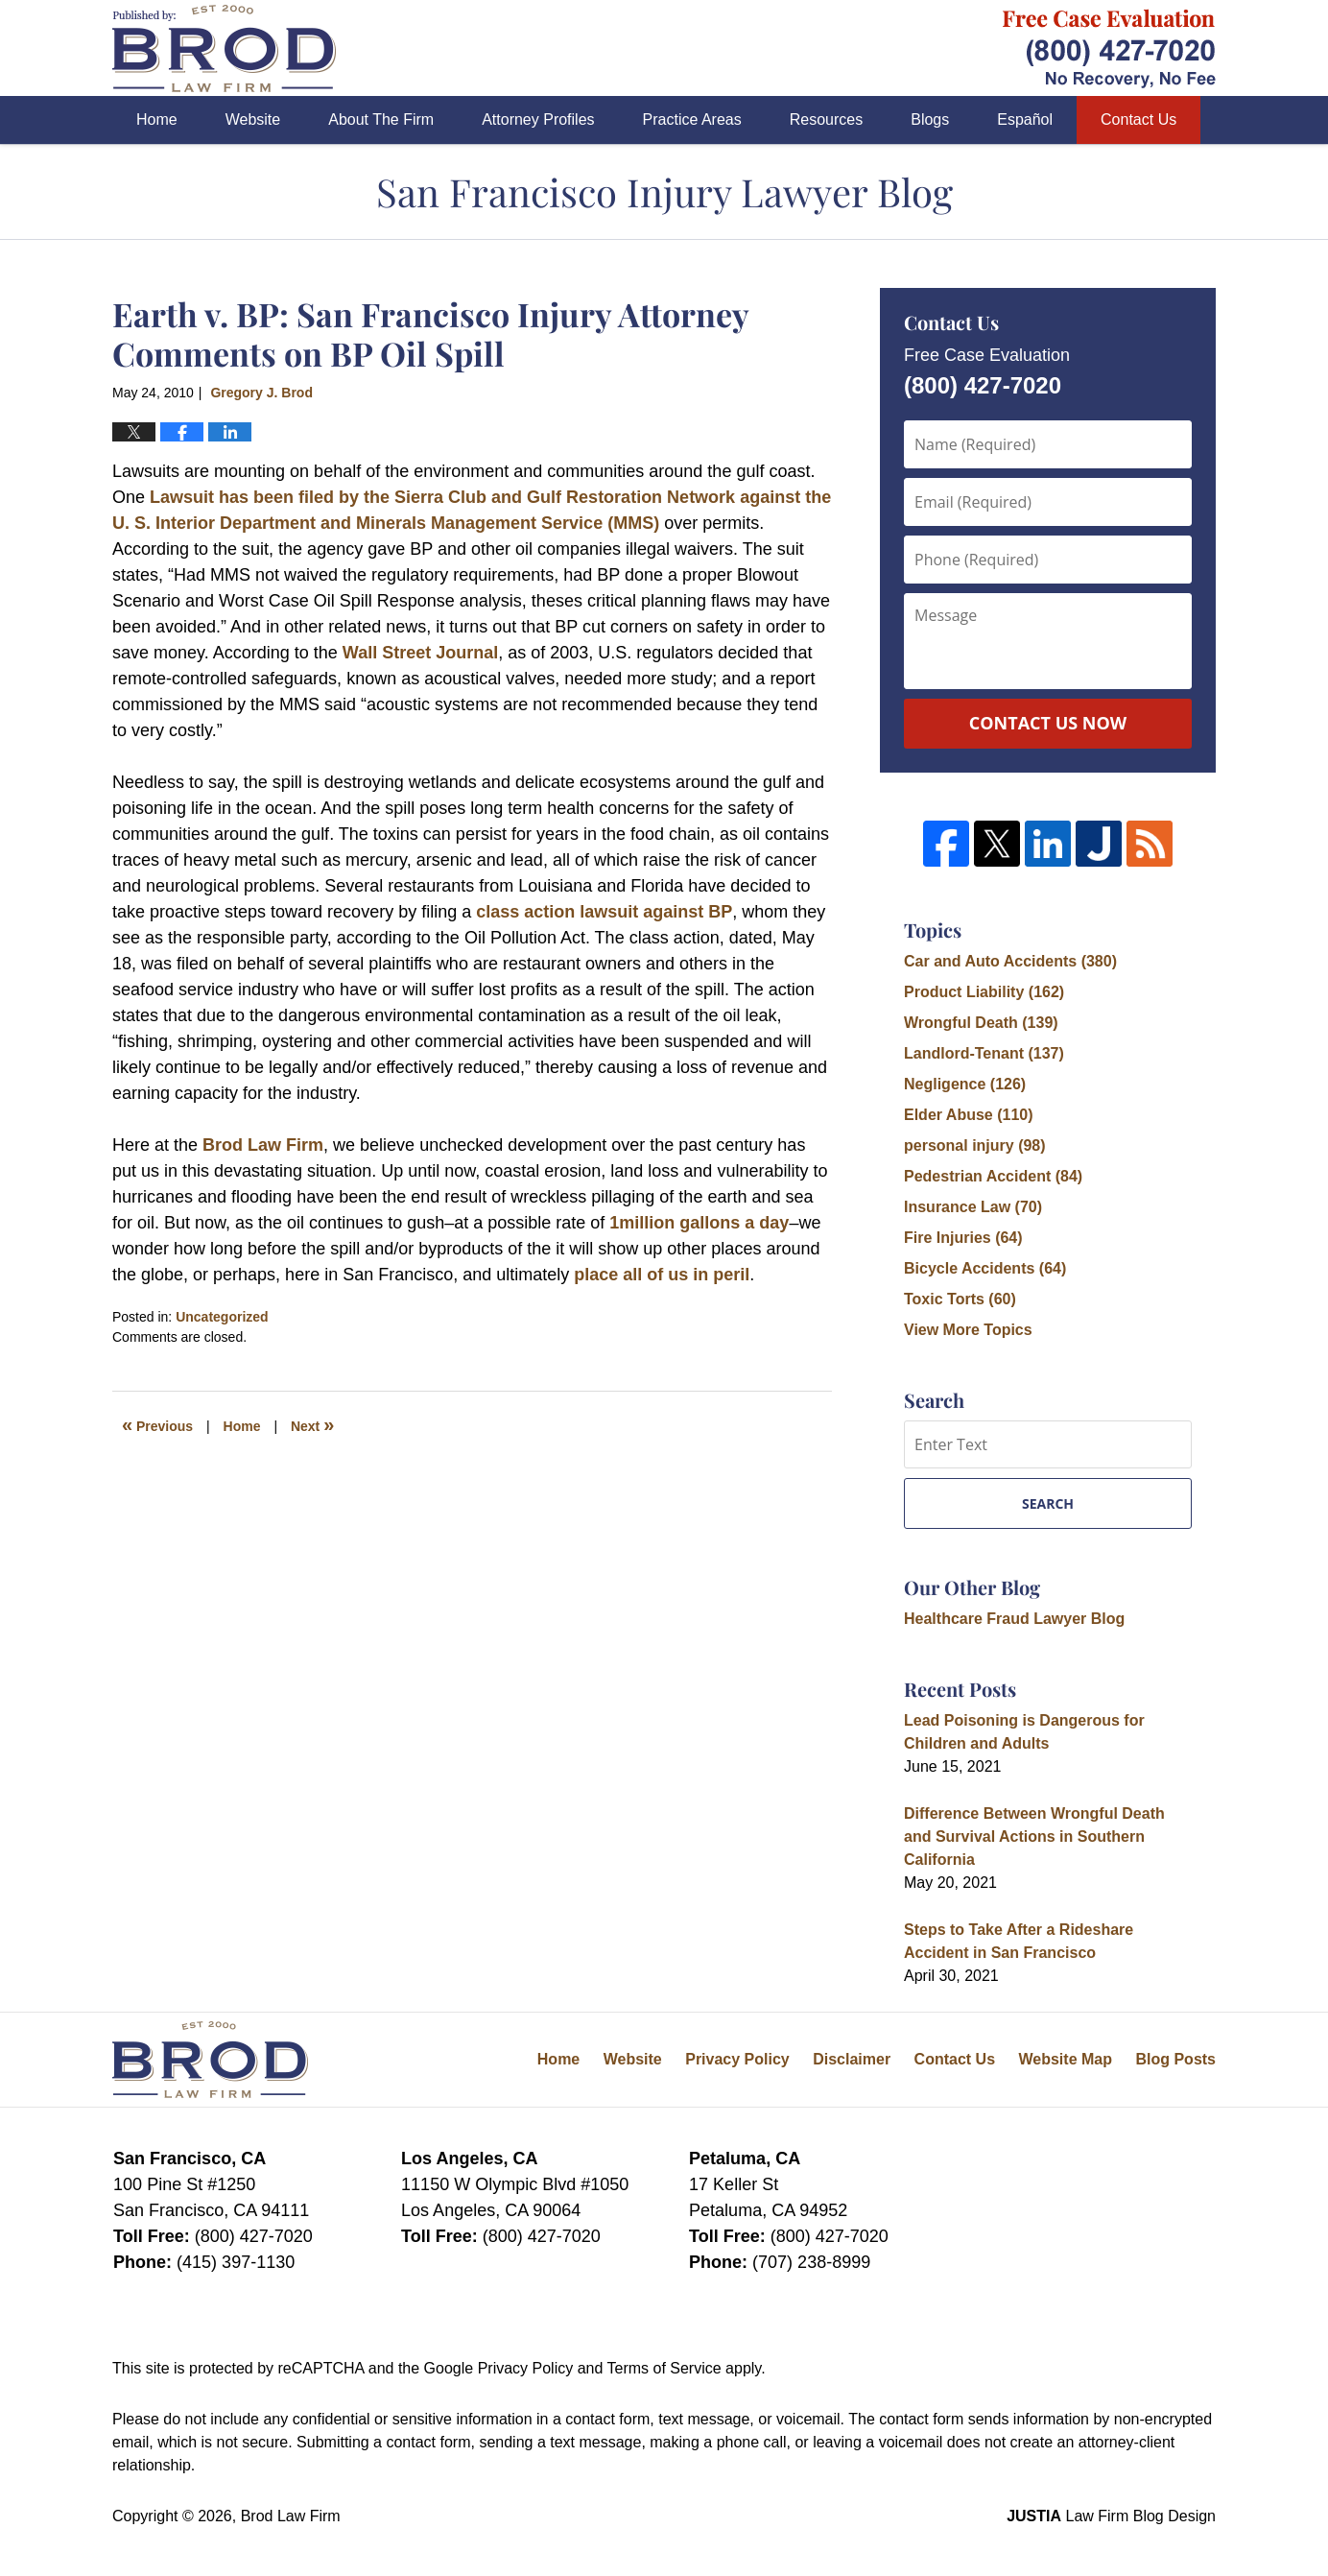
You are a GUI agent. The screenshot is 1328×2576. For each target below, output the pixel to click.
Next (312, 1424)
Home (157, 119)
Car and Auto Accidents (1010, 961)
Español (1025, 119)
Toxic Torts (960, 1299)
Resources (826, 119)
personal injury (975, 1145)
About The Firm (381, 119)
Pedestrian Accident (993, 1176)
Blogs (930, 119)
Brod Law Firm (262, 1145)
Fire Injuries (963, 1237)
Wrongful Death (981, 1022)
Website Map (1065, 2059)
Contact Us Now (1047, 722)
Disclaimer (851, 2059)
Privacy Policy (737, 2059)
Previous (157, 1424)
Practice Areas (692, 119)
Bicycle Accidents (985, 1268)
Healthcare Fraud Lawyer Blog (1014, 1618)
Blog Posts (1175, 2059)
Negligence (965, 1084)
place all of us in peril (661, 1274)
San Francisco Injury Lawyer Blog (224, 48)
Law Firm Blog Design (1111, 2516)
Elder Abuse (968, 1115)
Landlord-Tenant (984, 1053)
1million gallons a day (699, 1222)
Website (253, 119)
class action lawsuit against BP (604, 911)
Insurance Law (973, 1207)
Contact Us (1138, 119)
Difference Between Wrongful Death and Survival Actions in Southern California (1034, 1836)
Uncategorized (222, 1316)
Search (1048, 1503)
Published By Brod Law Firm (1109, 48)
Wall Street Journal (420, 652)
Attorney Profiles (538, 119)
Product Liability (984, 992)
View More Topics (968, 1330)
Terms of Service (664, 2368)
